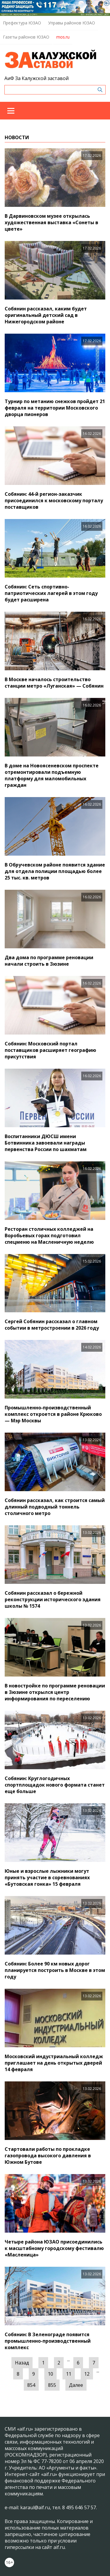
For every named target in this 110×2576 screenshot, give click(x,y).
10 (50, 2374)
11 (68, 2374)
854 (31, 2385)
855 (52, 2385)
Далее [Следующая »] (76, 2385)
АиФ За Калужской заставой (36, 78)
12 (86, 2374)
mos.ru (63, 37)
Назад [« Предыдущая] (22, 2362)
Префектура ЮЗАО (22, 23)
